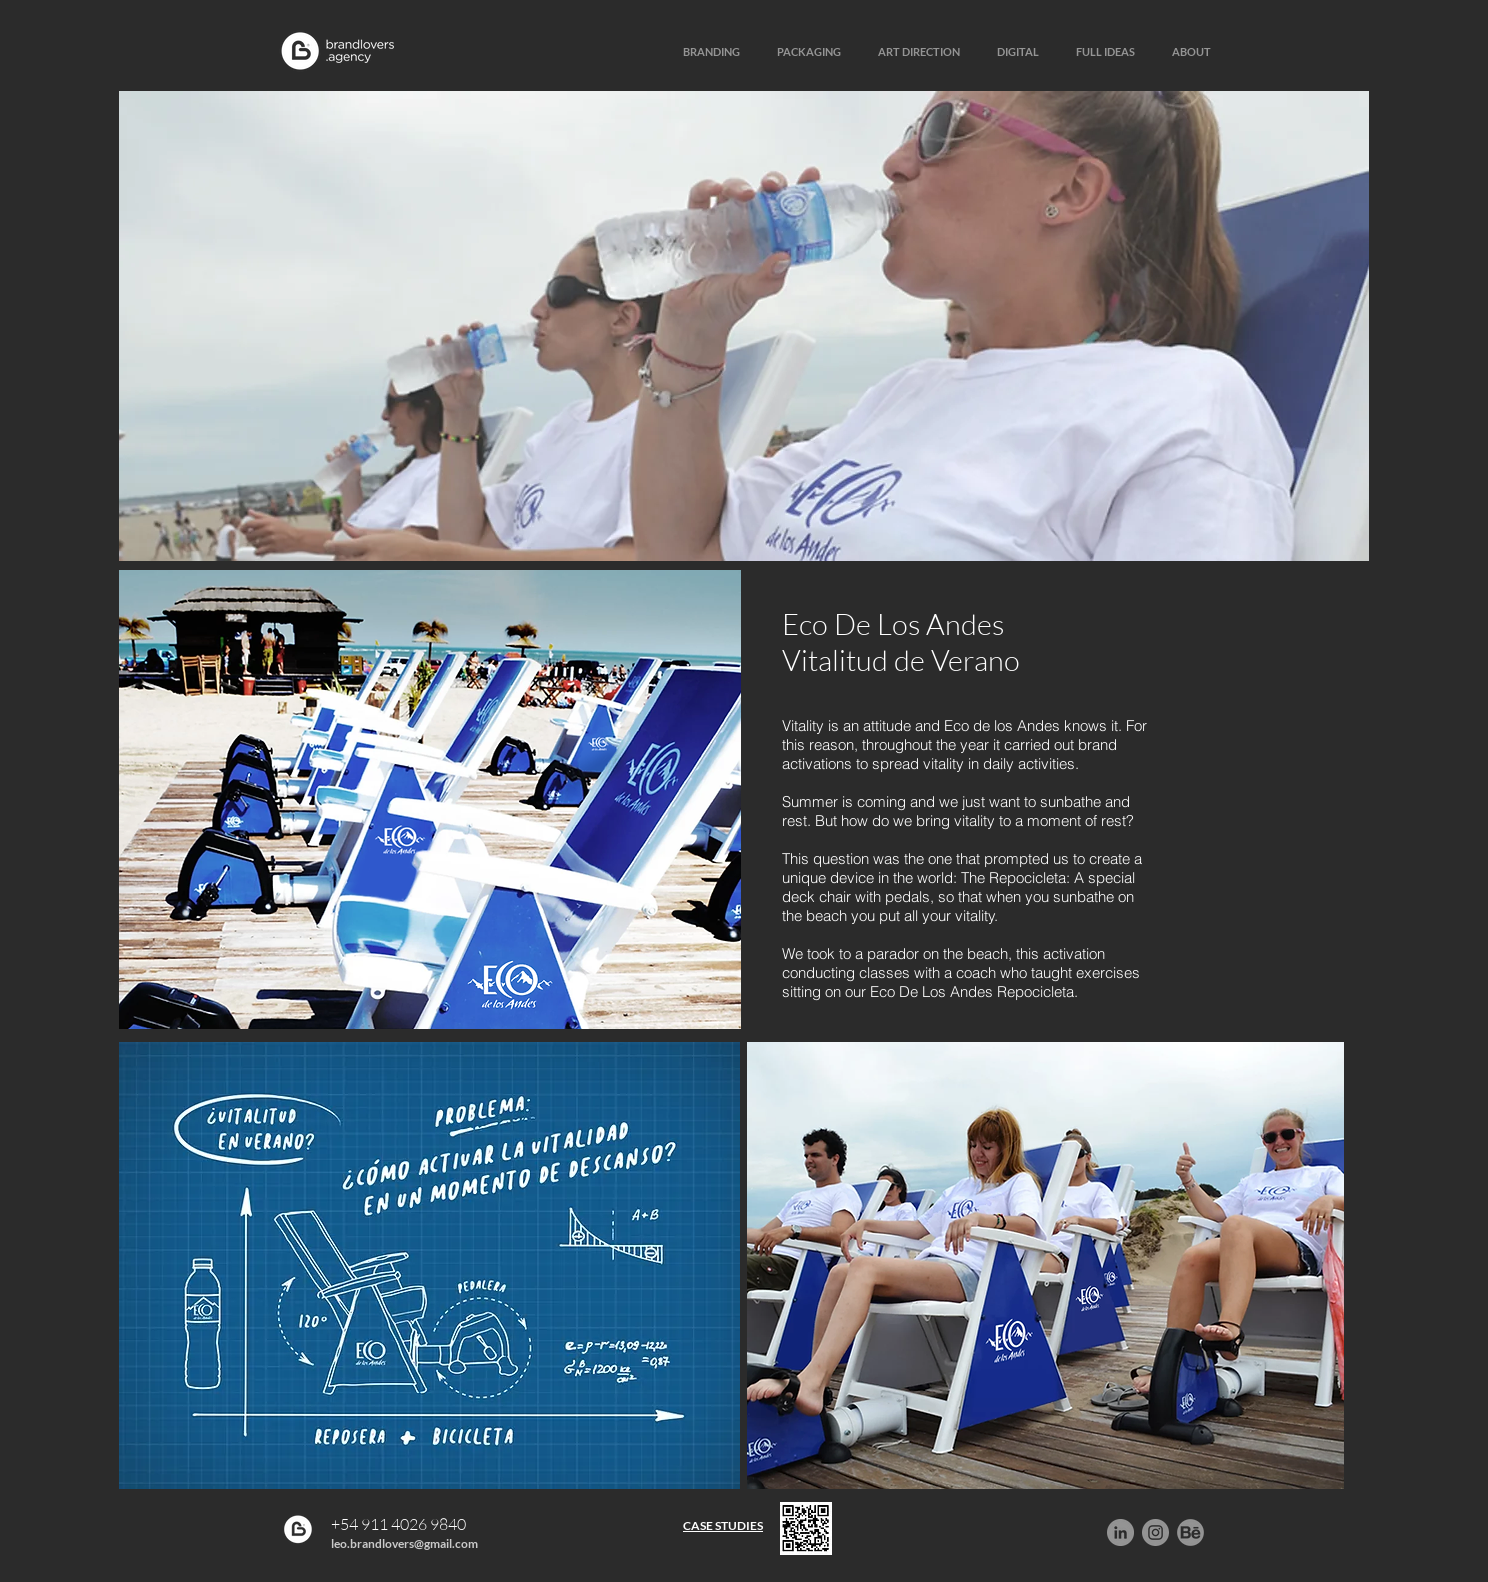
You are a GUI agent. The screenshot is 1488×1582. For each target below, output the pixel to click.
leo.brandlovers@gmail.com (404, 1543)
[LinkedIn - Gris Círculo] (1120, 1532)
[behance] (1190, 1532)
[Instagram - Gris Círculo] (1155, 1532)
